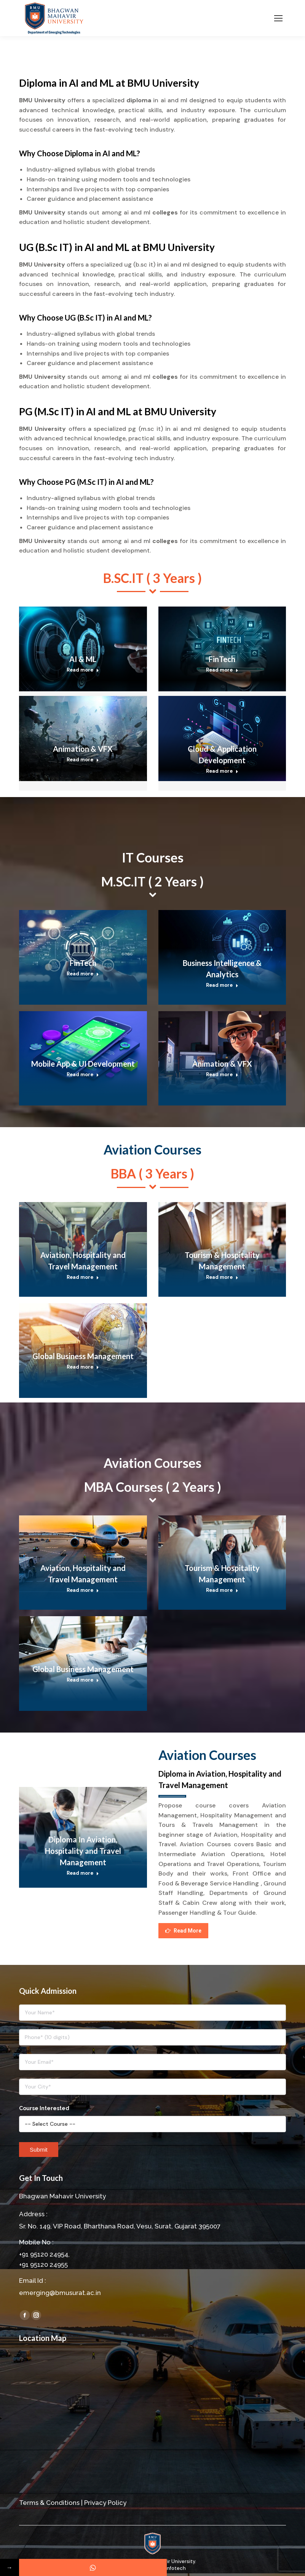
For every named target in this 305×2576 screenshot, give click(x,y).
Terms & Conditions (49, 2502)
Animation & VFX (83, 748)
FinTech (222, 659)
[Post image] (83, 649)
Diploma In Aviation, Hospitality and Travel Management (83, 1851)
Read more (83, 670)
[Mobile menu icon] (278, 18)
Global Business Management (83, 1356)
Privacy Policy (105, 2502)
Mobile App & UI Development (83, 1063)
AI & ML (82, 659)
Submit (39, 2149)
